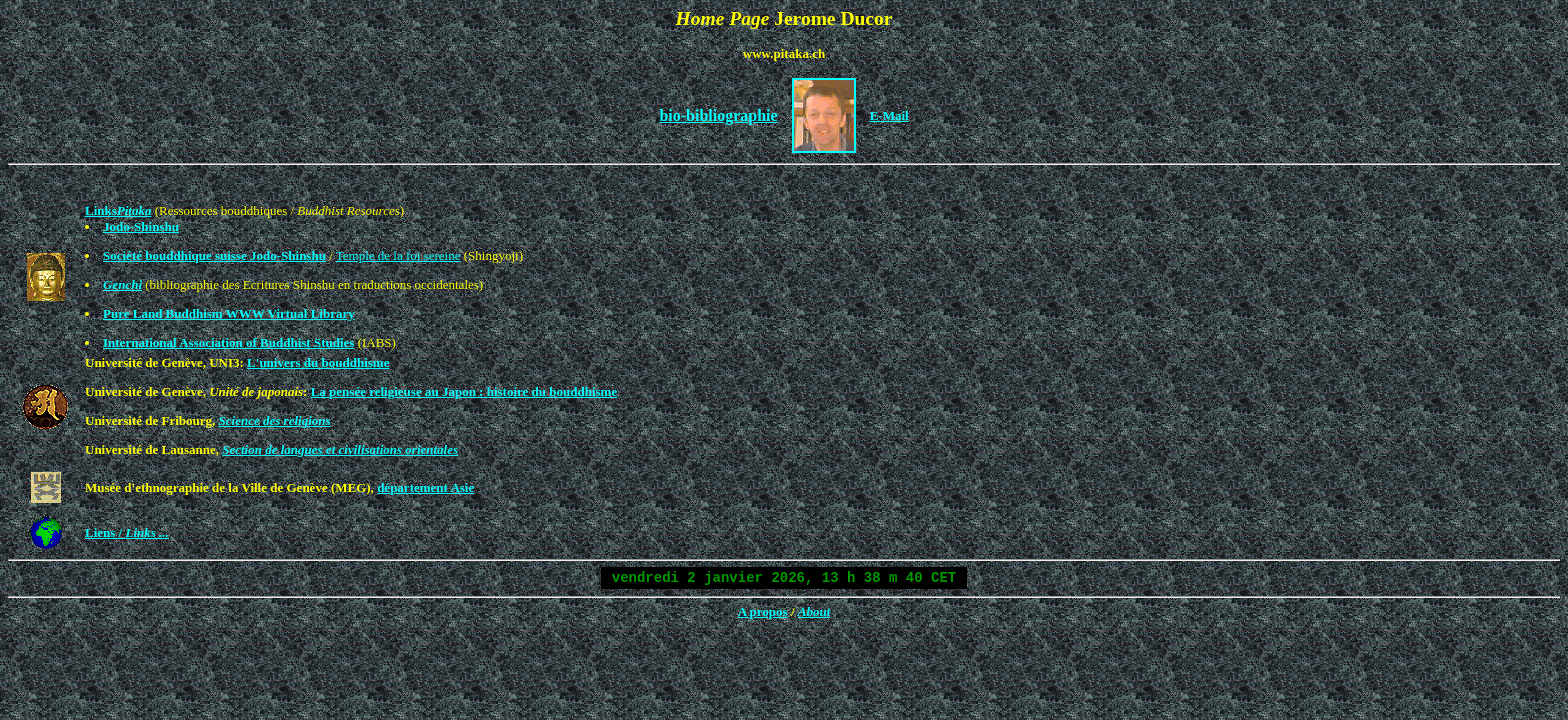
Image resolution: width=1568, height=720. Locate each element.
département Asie (425, 487)
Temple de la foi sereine (398, 255)
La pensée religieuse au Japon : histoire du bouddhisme (464, 391)
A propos (763, 611)
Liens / (127, 532)
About (814, 611)
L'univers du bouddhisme (318, 362)
